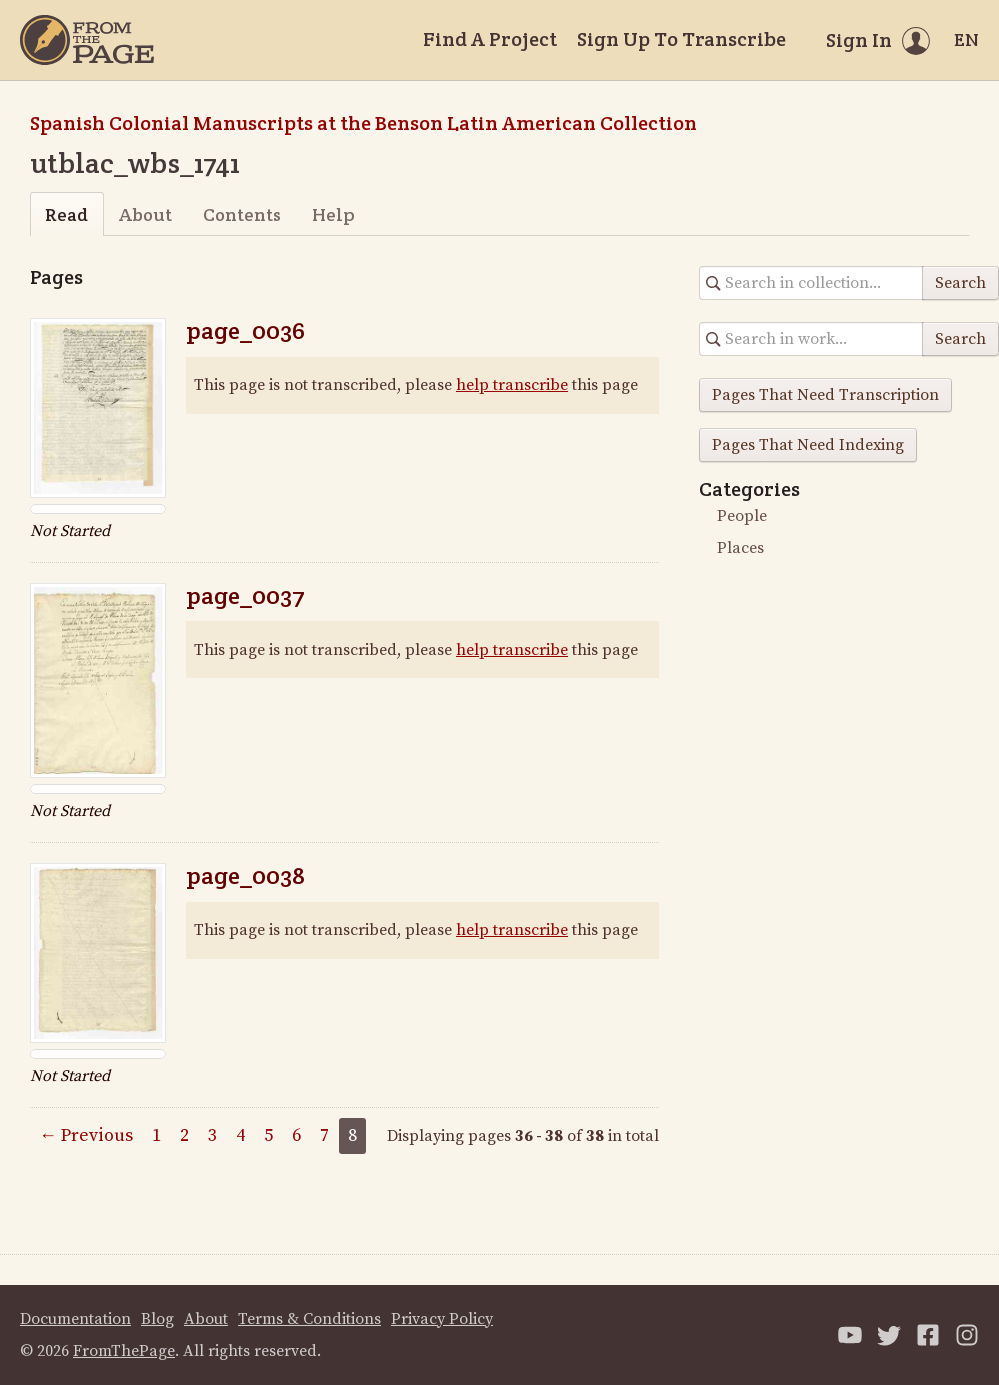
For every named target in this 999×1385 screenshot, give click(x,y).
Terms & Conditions (309, 1319)
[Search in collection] (811, 283)
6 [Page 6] (296, 1135)
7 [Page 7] (324, 1135)
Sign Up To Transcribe (681, 39)
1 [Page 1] (156, 1135)
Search (960, 283)
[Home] (87, 40)
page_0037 (245, 595)
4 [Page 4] (240, 1135)
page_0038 (245, 875)
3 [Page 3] (212, 1135)
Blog (157, 1319)
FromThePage (124, 1351)
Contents (242, 214)
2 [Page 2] (184, 1135)
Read (66, 214)
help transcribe (512, 385)
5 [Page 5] (268, 1135)
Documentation (75, 1319)
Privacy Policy (442, 1319)
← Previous (86, 1135)
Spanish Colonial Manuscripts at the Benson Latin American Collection (363, 123)
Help (333, 214)
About (145, 214)
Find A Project (490, 39)
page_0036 (245, 330)
